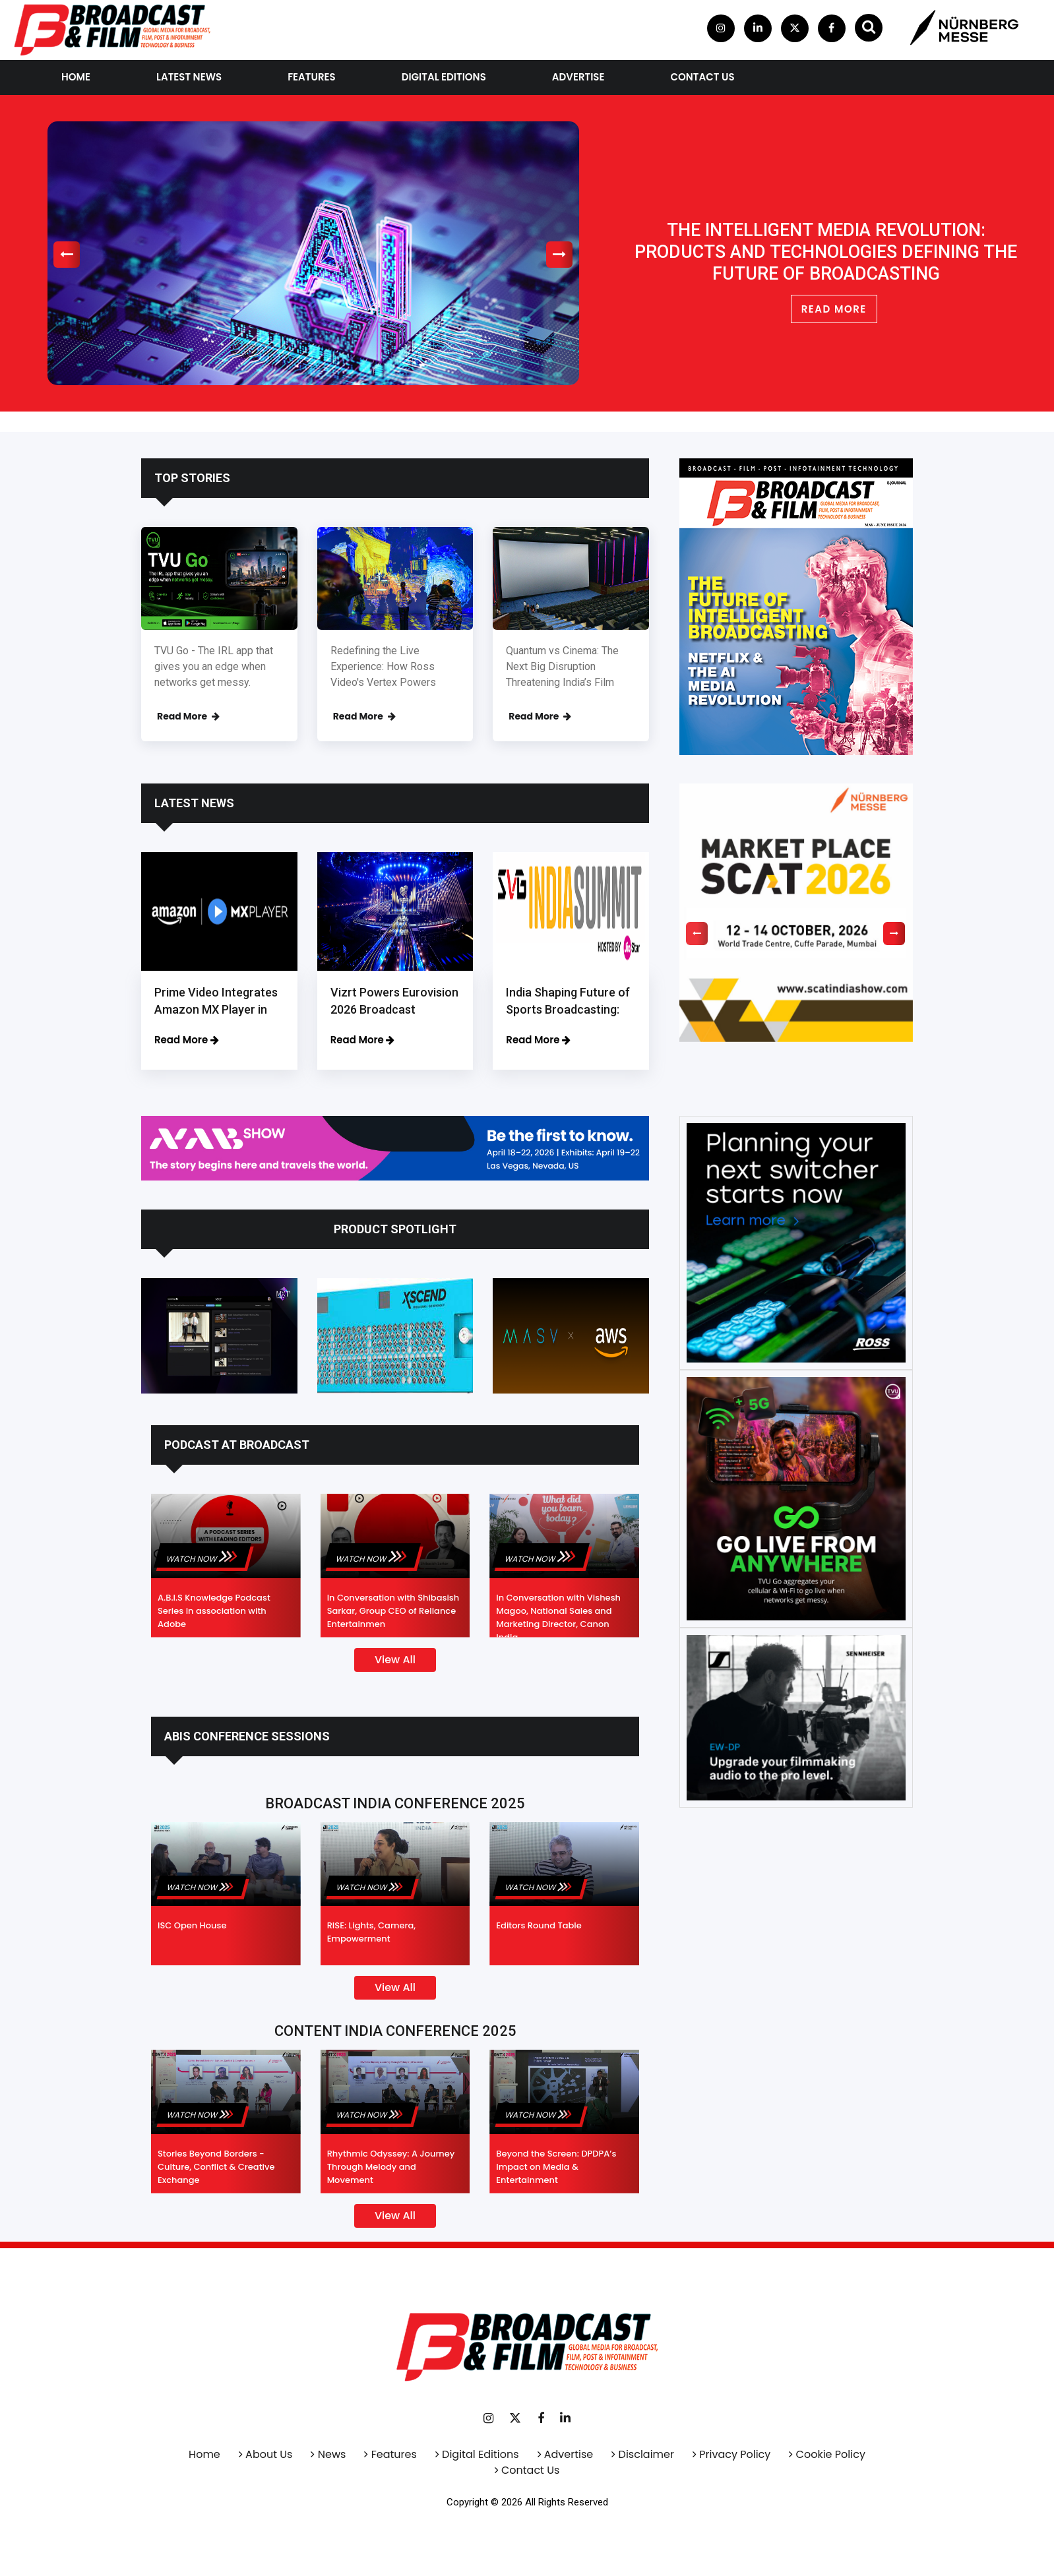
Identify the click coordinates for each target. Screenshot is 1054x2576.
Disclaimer (646, 2454)
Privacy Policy (734, 2454)
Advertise (578, 77)
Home (75, 77)
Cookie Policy (830, 2454)
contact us (702, 77)
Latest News (189, 77)
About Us (268, 2454)
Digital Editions (444, 77)
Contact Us (530, 2470)
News (332, 2454)
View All (395, 1659)
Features (312, 77)
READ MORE (834, 309)
